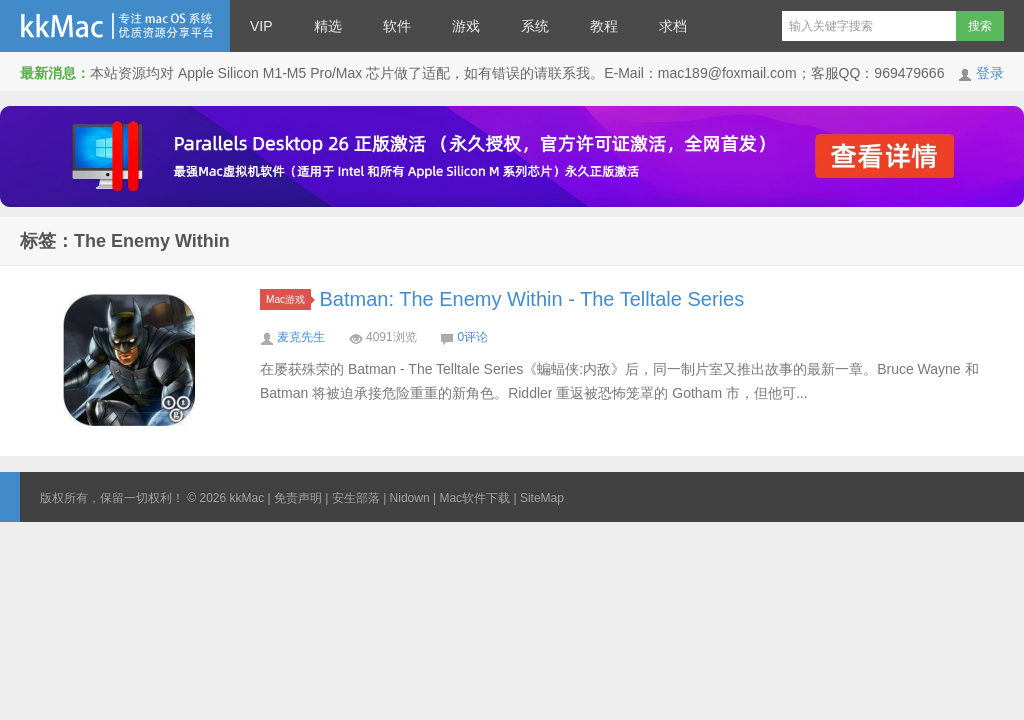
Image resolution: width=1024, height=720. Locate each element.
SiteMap (542, 498)
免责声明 (298, 498)
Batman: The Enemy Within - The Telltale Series (532, 299)
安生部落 (356, 498)
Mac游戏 (288, 299)
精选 (328, 26)
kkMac (115, 26)
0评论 (472, 337)
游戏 (466, 26)
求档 (673, 26)
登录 (990, 73)
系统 (535, 26)
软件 (397, 26)
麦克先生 (301, 337)
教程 (604, 26)
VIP (261, 26)
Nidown (410, 498)
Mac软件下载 (474, 498)
